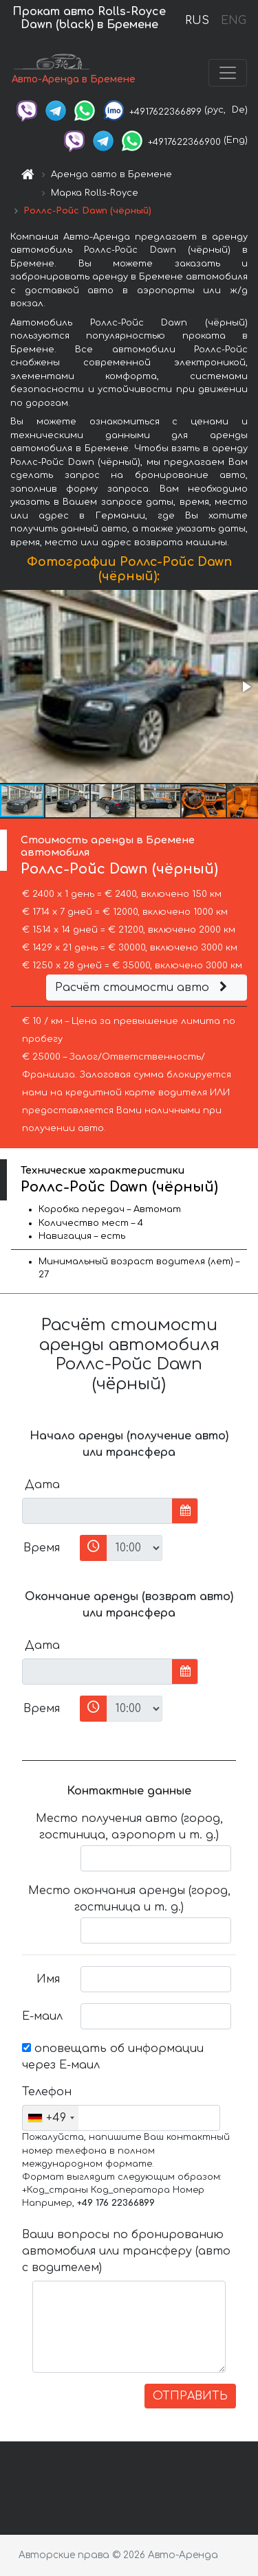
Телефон (46, 2092)
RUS (197, 20)
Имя (48, 1979)
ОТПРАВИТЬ (190, 2396)
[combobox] (50, 2118)
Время (41, 1548)
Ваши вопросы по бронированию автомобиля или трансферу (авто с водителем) (126, 2251)
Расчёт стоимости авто (143, 987)
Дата (42, 1485)
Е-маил (42, 2016)
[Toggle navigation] (227, 73)
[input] (97, 1511)
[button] (246, 687)
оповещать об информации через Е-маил (113, 2056)
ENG (233, 20)
